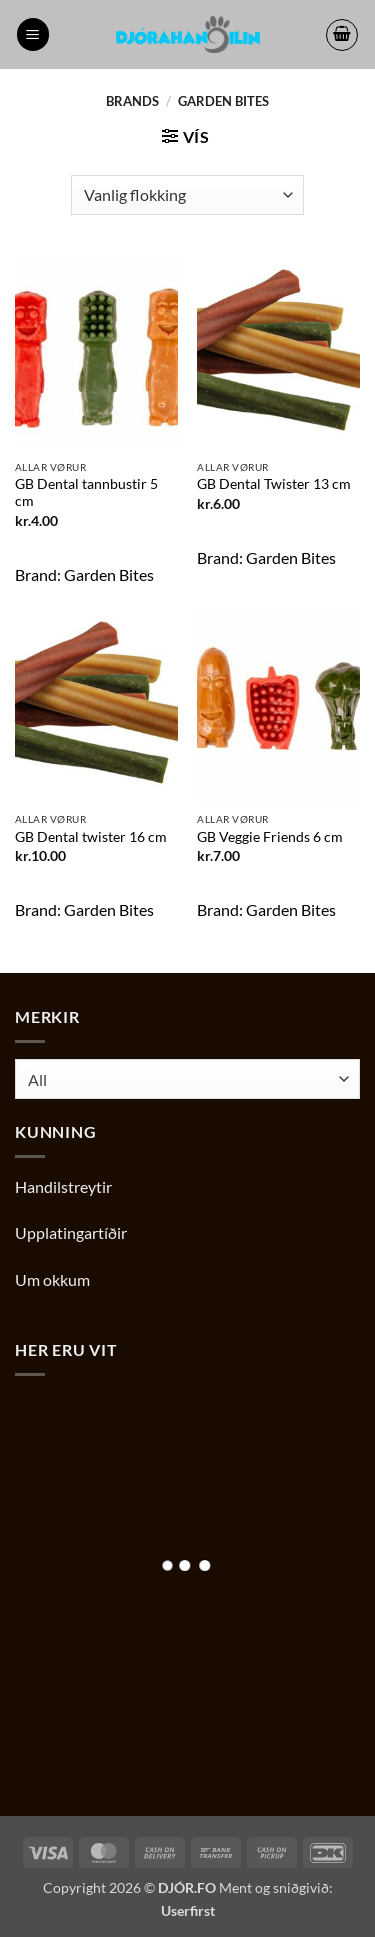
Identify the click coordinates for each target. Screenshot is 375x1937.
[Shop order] (187, 195)
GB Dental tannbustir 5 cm (86, 493)
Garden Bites (109, 574)
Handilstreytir (63, 1186)
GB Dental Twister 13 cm (274, 484)
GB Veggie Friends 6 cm (270, 837)
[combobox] (187, 1079)
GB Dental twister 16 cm (91, 837)
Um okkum (52, 1279)
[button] (33, 34)
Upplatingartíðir (71, 1232)
